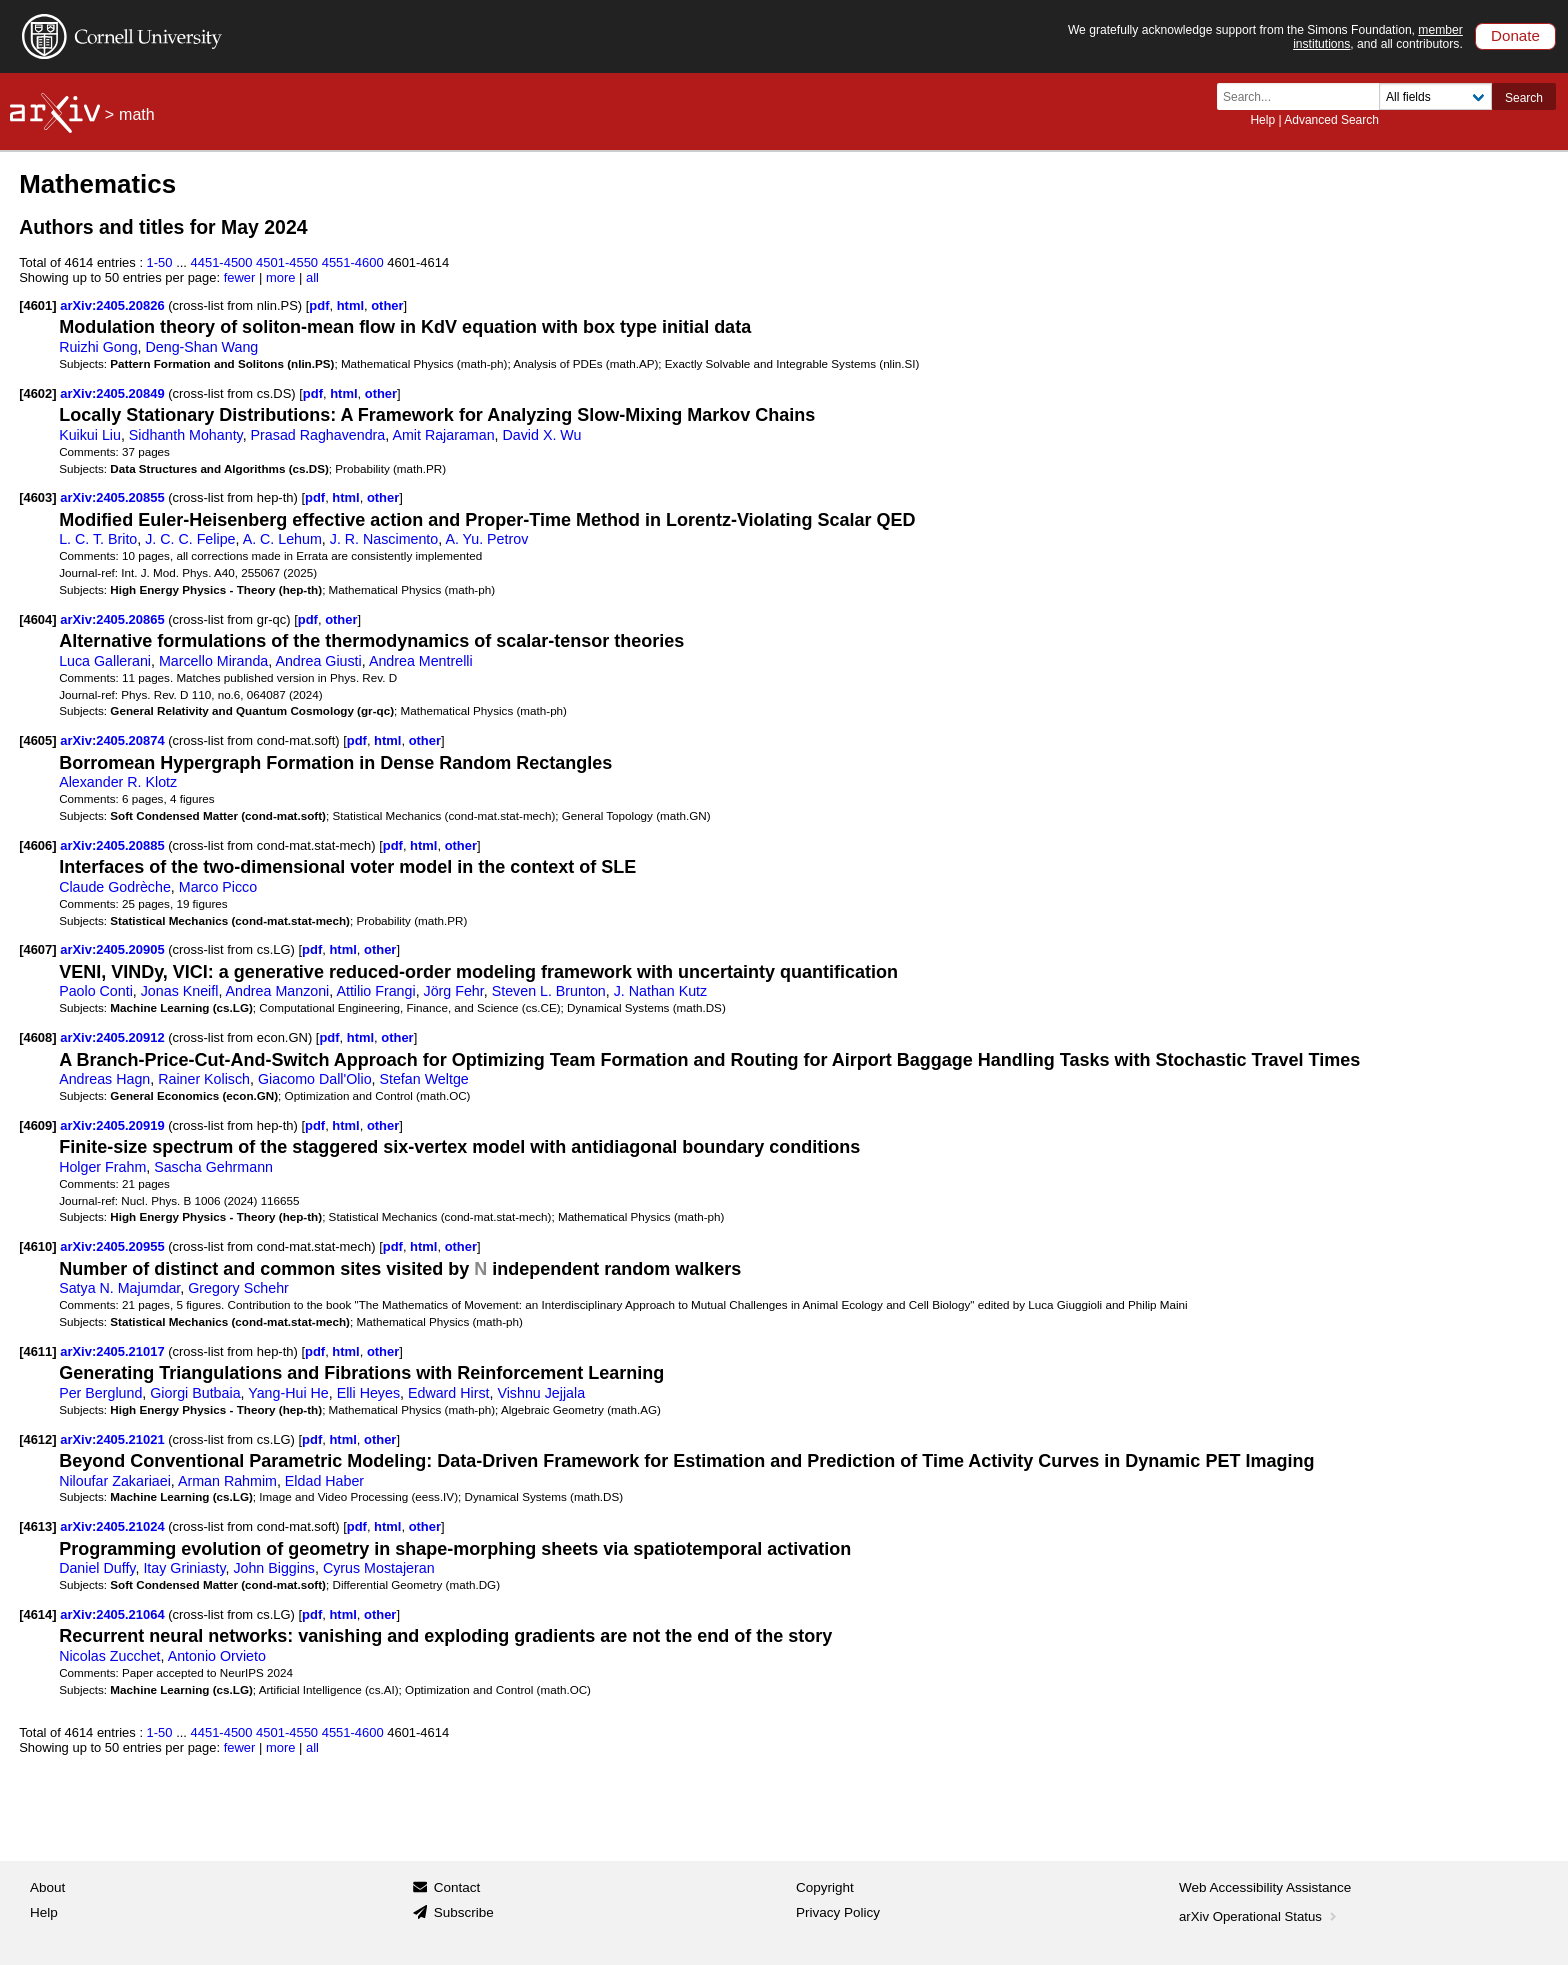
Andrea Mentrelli (421, 661)
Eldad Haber (324, 1481)
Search (1524, 98)
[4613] (37, 1526)
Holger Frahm (102, 1167)
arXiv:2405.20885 (114, 845)
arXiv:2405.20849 (114, 393)
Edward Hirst (449, 1393)
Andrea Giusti (318, 661)
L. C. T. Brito (98, 539)
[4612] (37, 1439)
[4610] (37, 1246)
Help (1262, 120)
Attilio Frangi (375, 991)
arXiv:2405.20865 (114, 619)
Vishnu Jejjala (541, 1393)
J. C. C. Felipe (190, 539)
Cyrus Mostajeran (379, 1568)
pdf (319, 305)
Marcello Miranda (213, 661)
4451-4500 (222, 262)
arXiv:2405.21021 (114, 1439)
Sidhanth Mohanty (186, 435)
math (137, 114)
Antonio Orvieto (217, 1656)
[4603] (37, 497)
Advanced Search (1331, 120)
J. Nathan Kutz (660, 991)
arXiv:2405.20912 (114, 1037)
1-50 (160, 262)
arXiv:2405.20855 (114, 497)
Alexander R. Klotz (118, 782)
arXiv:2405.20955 (114, 1246)
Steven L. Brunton (549, 991)
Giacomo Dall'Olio (315, 1079)
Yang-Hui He (288, 1393)
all (312, 277)
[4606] (37, 845)
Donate (1515, 35)
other (387, 305)
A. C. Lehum (282, 539)
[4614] (37, 1614)
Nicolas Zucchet (109, 1656)
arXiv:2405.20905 (114, 949)
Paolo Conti (96, 991)
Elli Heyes (368, 1393)
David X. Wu (542, 435)
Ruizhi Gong (98, 347)
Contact (457, 1887)
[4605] (37, 740)
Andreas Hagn (104, 1079)
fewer (240, 277)
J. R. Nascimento (384, 539)
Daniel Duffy (97, 1568)
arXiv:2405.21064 (114, 1614)
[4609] (37, 1125)
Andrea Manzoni (278, 991)
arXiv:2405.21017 (114, 1351)
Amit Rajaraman (443, 435)
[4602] (37, 393)
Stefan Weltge (423, 1079)
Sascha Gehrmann (213, 1167)
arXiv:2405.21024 (114, 1526)
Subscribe (464, 1912)
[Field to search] (1435, 96)
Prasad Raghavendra (318, 435)
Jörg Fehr (454, 991)
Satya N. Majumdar (119, 1288)
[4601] (37, 305)
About (47, 1887)
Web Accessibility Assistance (1265, 1887)
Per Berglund (100, 1393)
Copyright (825, 1887)
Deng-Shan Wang (201, 347)
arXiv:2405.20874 (114, 740)
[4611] (37, 1351)
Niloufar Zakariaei (115, 1481)
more (281, 277)
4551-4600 (353, 262)
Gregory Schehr (238, 1288)
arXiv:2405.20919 (114, 1125)
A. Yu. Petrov (486, 539)
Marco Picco (218, 887)
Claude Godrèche (115, 887)
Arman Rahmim (227, 1481)
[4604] (37, 619)
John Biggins (274, 1568)
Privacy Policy (838, 1912)
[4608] (37, 1037)
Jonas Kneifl (180, 991)
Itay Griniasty (184, 1568)
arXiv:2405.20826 (114, 305)
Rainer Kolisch (204, 1079)
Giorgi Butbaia (195, 1393)
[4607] (37, 949)
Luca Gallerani (105, 661)
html (350, 305)
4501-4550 (287, 262)
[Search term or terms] (1304, 96)
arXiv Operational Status (1259, 1916)
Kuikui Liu (90, 435)
